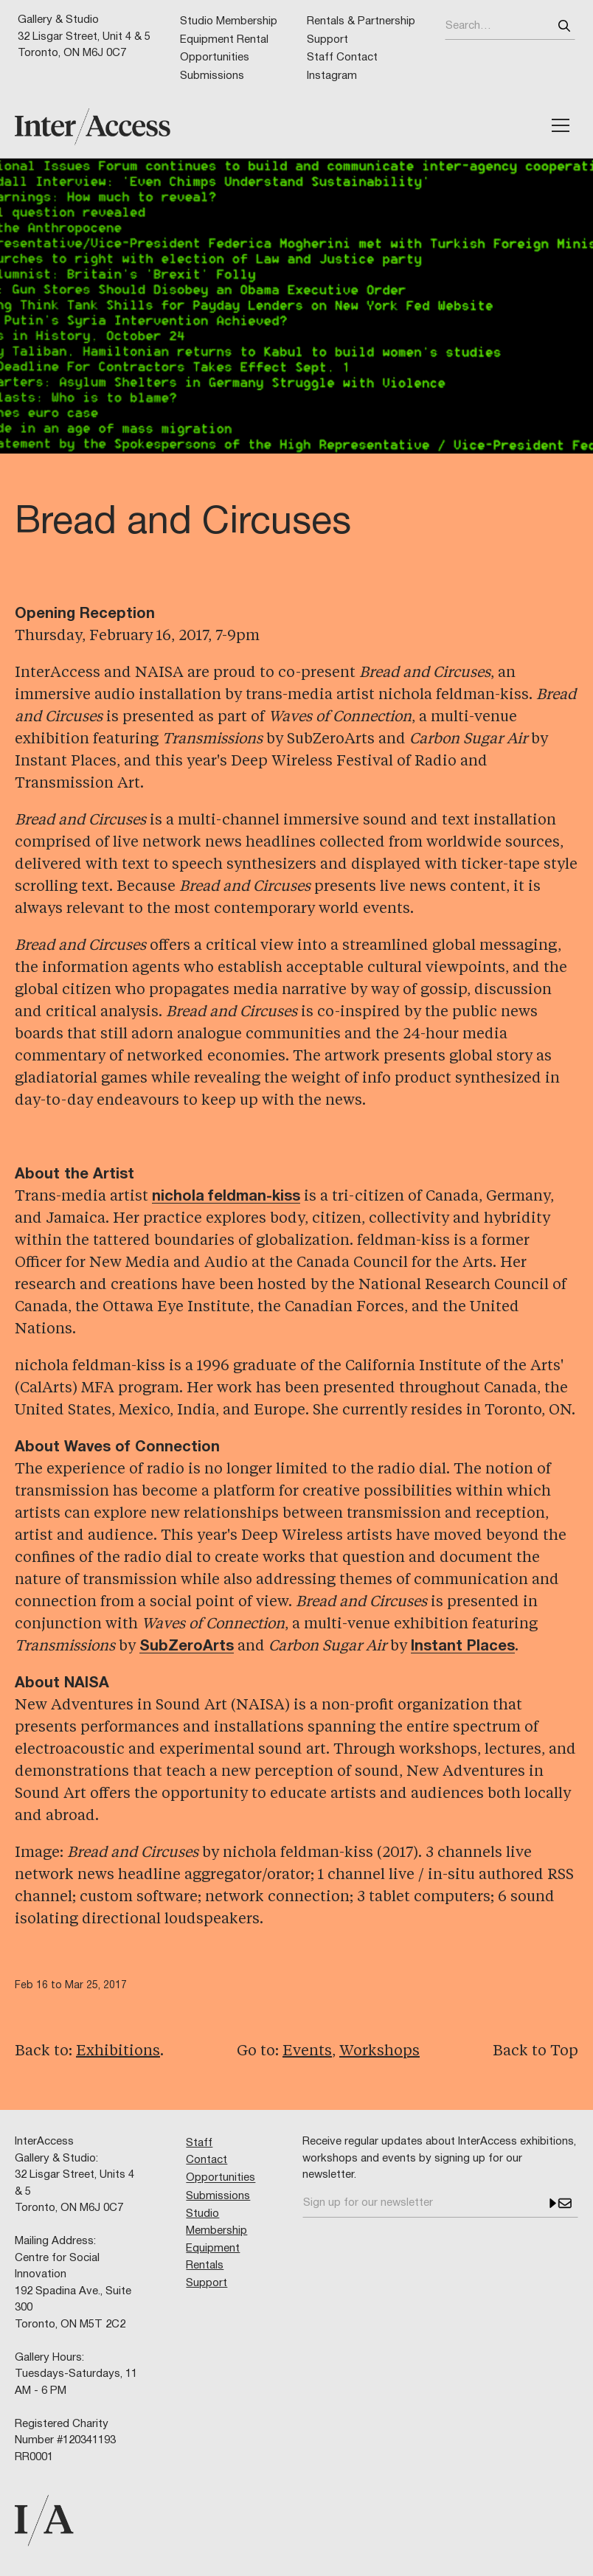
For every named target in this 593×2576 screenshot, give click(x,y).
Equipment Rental (224, 40)
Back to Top (535, 2051)
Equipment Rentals (213, 2257)
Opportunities (214, 57)
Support (327, 40)
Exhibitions (118, 2051)
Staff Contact (342, 57)
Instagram (332, 76)
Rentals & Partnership (361, 21)
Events (307, 2051)
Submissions (212, 76)
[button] (560, 125)
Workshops (379, 2051)
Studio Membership (228, 21)
